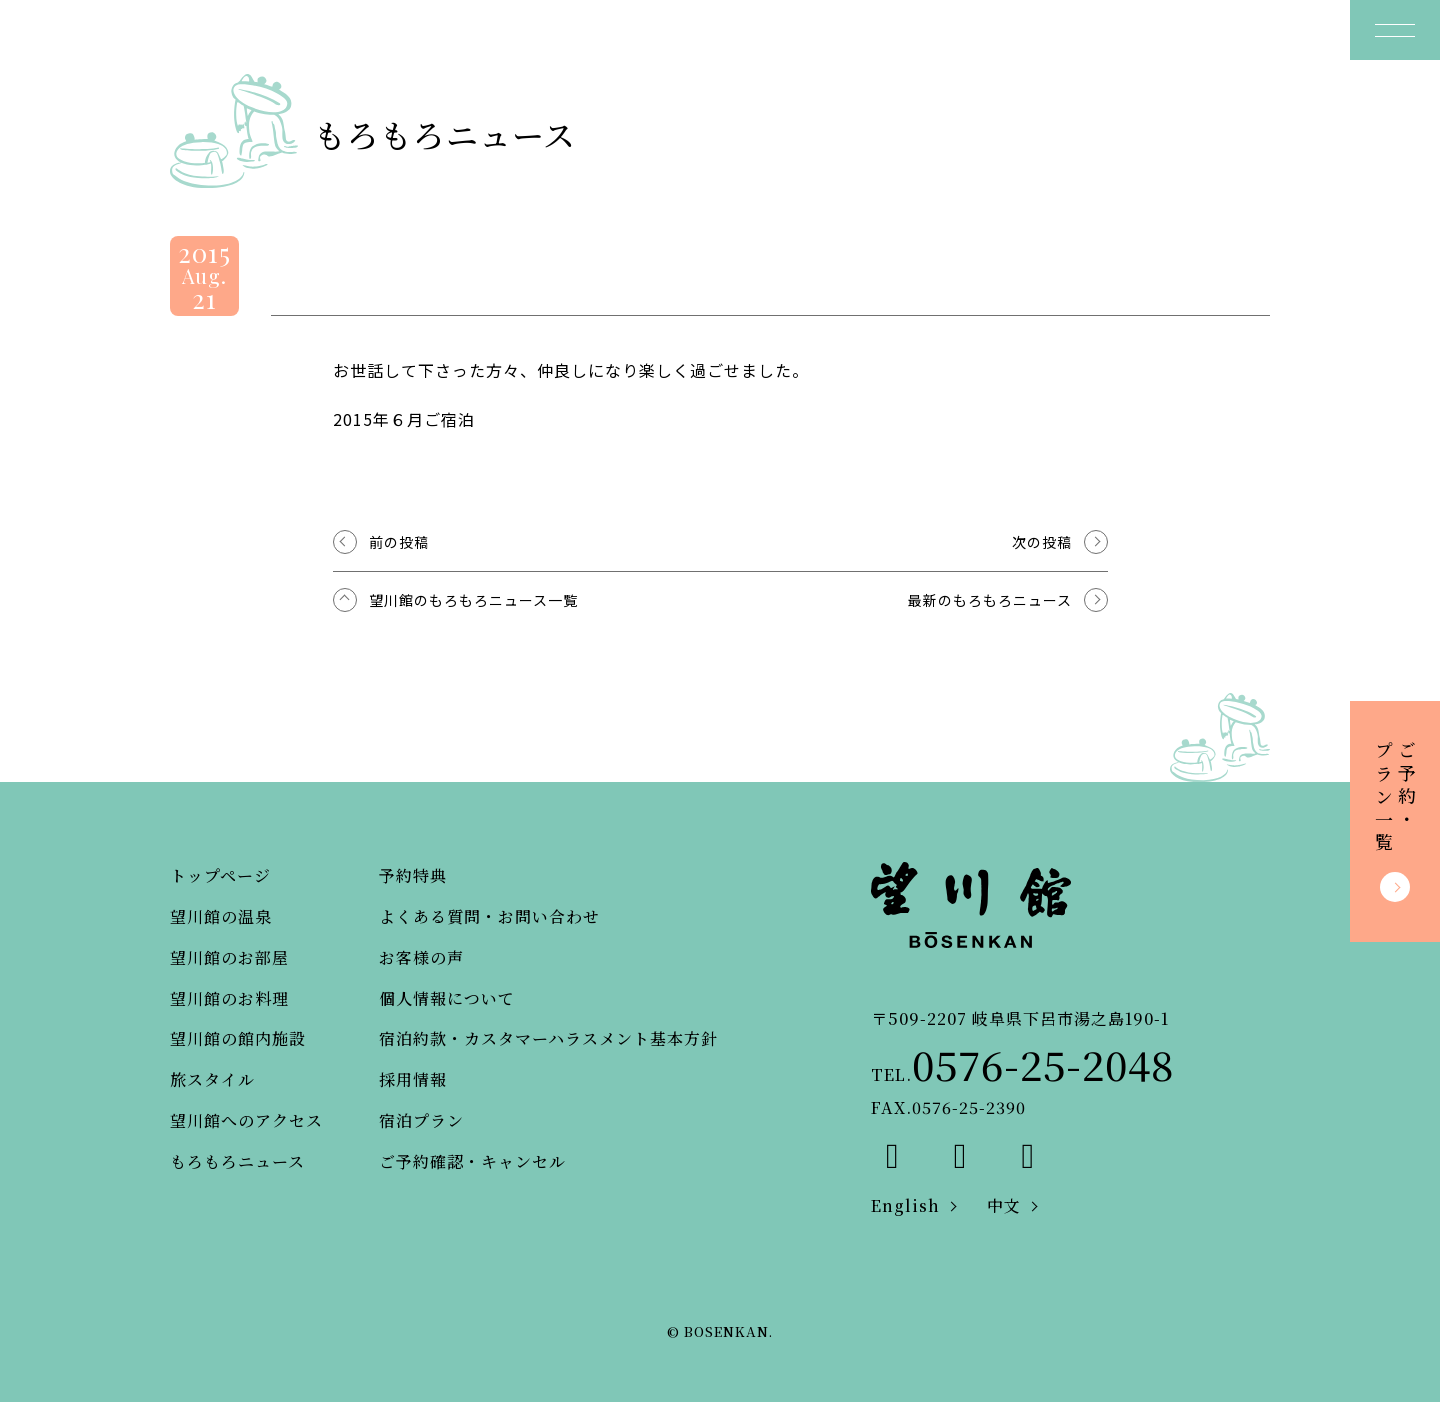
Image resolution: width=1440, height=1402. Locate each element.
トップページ (220, 875)
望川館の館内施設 (238, 1038)
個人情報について (447, 998)
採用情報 (413, 1079)
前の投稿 (399, 542)
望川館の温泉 (221, 916)
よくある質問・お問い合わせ (489, 916)
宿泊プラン (421, 1120)
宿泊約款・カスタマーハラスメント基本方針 (548, 1038)
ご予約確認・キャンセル (472, 1161)
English (905, 1205)
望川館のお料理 (229, 998)
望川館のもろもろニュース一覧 (473, 600)
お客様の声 (421, 957)
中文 (1004, 1205)
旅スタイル (212, 1079)
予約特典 (413, 875)
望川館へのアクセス (246, 1120)
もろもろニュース (237, 1161)
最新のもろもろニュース (990, 600)
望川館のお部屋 (229, 957)
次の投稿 (1042, 542)
